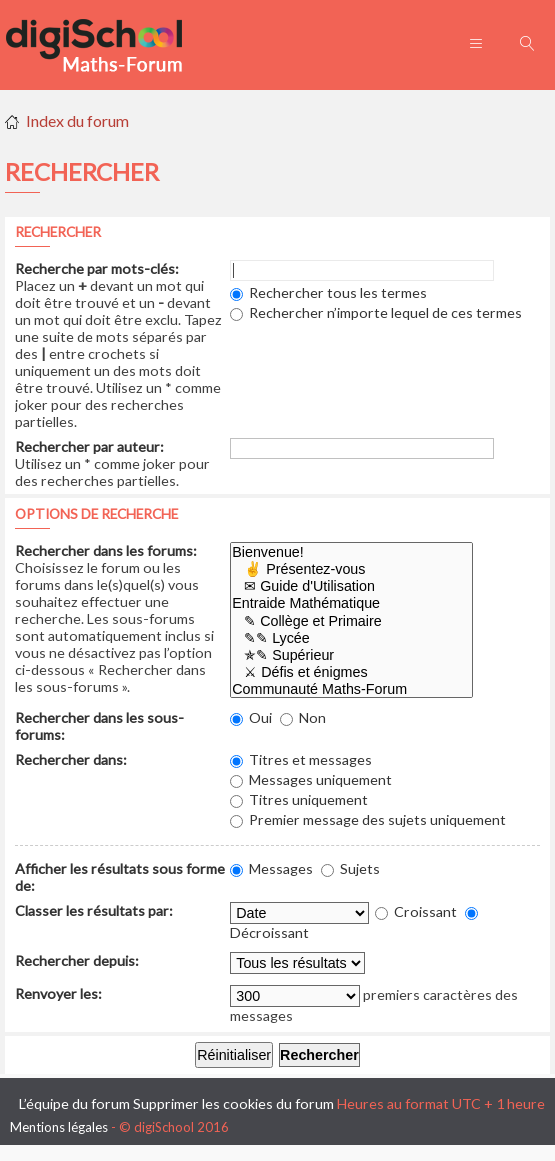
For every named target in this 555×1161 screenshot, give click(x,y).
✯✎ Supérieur (351, 655)
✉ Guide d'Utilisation (351, 586)
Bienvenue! (351, 552)
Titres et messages (301, 759)
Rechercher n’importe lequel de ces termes (376, 312)
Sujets (350, 868)
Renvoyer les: (58, 993)
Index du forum (77, 120)
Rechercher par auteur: (89, 446)
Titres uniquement (299, 799)
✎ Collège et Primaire (351, 621)
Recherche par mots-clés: (97, 268)
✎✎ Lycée (351, 638)
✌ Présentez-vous (351, 569)
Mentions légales (59, 1127)
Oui (251, 717)
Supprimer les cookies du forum (233, 1103)
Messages (271, 868)
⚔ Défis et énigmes (351, 672)
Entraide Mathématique (351, 603)
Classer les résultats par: (94, 910)
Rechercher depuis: (77, 960)
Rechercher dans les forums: (106, 550)
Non (303, 717)
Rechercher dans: (71, 759)
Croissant (416, 911)
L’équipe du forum (74, 1103)
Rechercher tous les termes (328, 292)
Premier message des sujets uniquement (368, 819)
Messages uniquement (311, 779)
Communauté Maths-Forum (351, 689)
